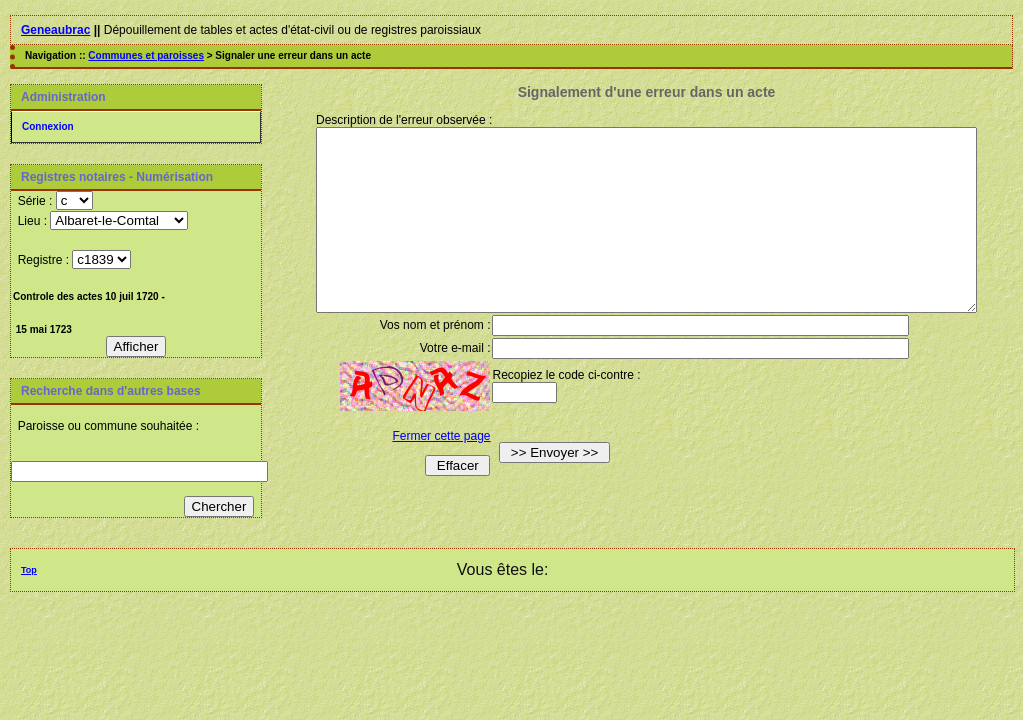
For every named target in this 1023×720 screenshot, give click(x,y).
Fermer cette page (428, 472)
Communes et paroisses (146, 55)
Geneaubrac (55, 30)
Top (29, 570)
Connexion (48, 126)
